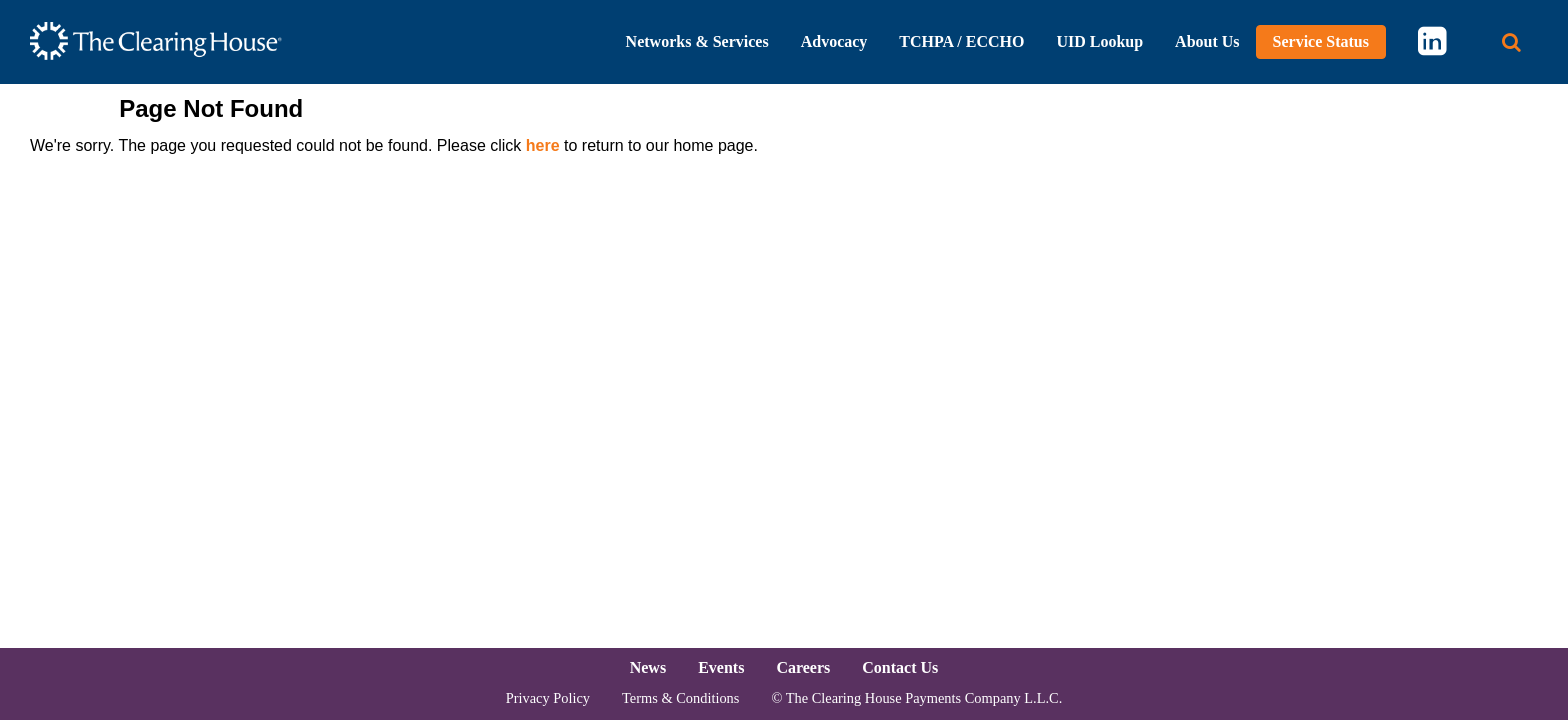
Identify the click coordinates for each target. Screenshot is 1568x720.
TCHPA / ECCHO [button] (961, 41)
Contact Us (900, 667)
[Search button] (1511, 42)
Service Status (1321, 41)
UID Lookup (1099, 41)
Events (721, 667)
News (648, 667)
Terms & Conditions (680, 698)
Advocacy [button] (834, 41)
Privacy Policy (548, 698)
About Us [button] (1207, 41)
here (543, 145)
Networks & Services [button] (697, 41)
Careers (803, 667)
